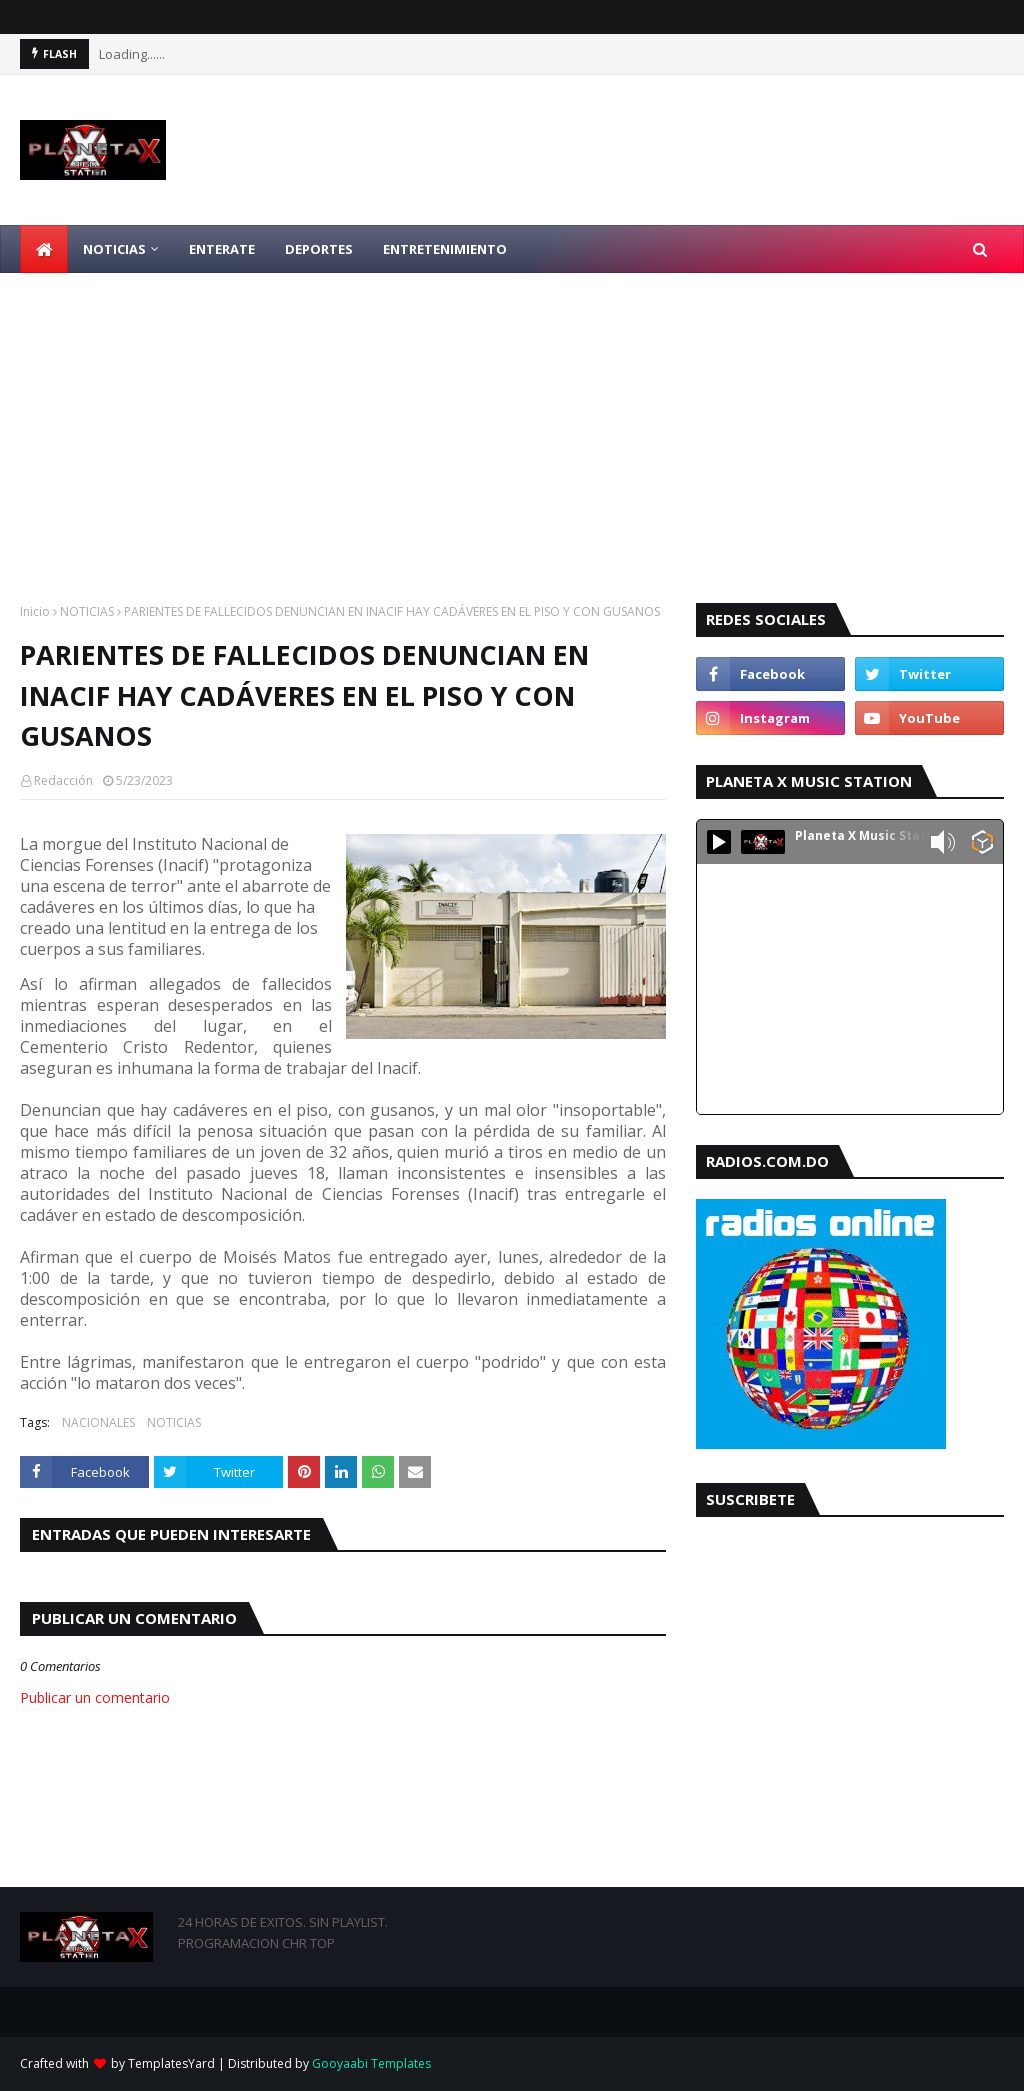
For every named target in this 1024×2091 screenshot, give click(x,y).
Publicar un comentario (95, 1697)
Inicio (35, 611)
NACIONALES (98, 1422)
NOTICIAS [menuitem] (114, 249)
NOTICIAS (87, 611)
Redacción (63, 780)
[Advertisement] (512, 423)
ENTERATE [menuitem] (222, 249)
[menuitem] (44, 249)
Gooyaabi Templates (371, 2063)
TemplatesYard (171, 2063)
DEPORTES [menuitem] (319, 249)
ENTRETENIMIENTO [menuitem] (445, 249)
